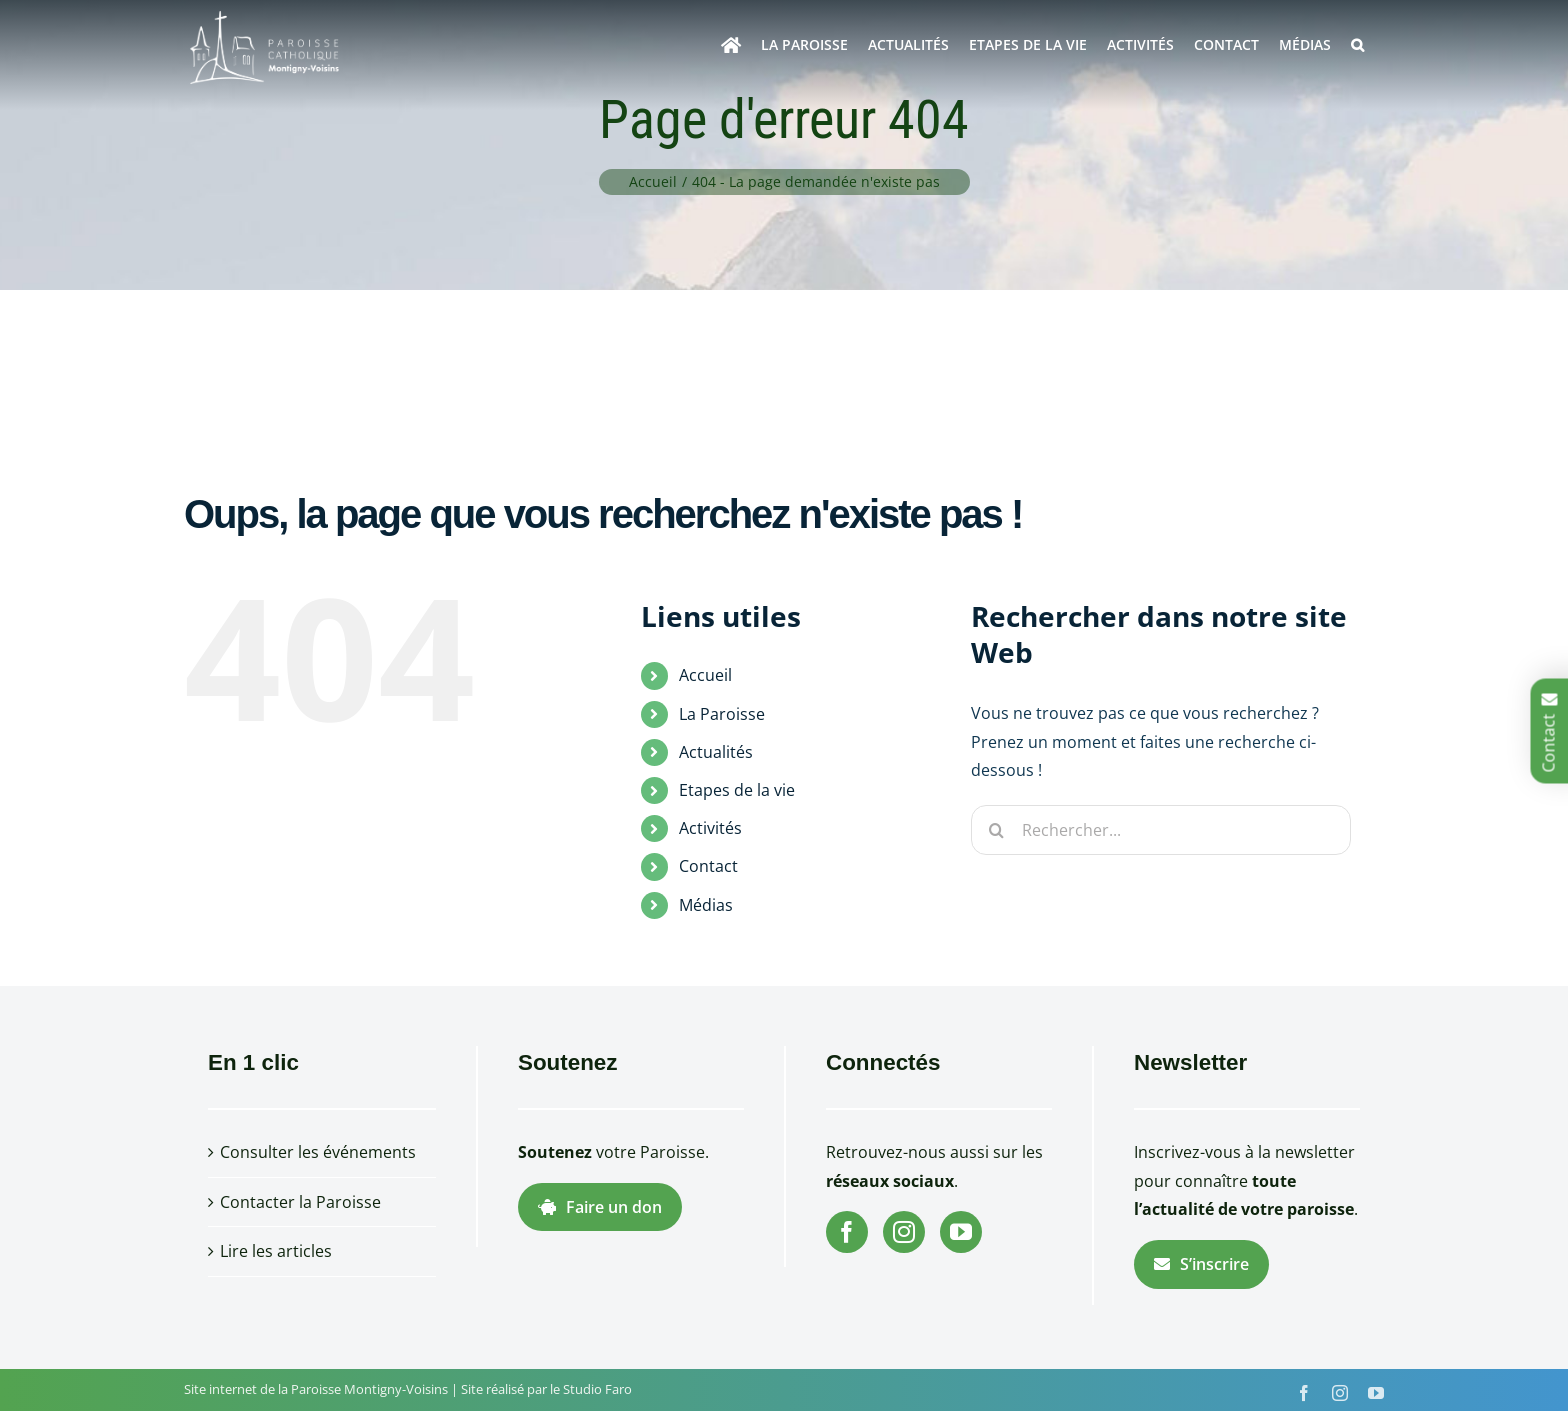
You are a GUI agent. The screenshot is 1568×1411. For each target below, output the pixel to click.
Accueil (705, 675)
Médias (706, 905)
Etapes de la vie (737, 790)
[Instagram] (904, 1232)
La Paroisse (722, 714)
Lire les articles (276, 1251)
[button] (1357, 45)
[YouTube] (961, 1232)
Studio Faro (597, 1389)
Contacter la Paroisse (300, 1202)
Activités (710, 828)
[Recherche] (996, 830)
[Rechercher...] (1161, 830)
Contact (708, 866)
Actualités (716, 752)
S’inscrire (1201, 1264)
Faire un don (600, 1207)
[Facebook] (847, 1232)
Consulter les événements (318, 1152)
